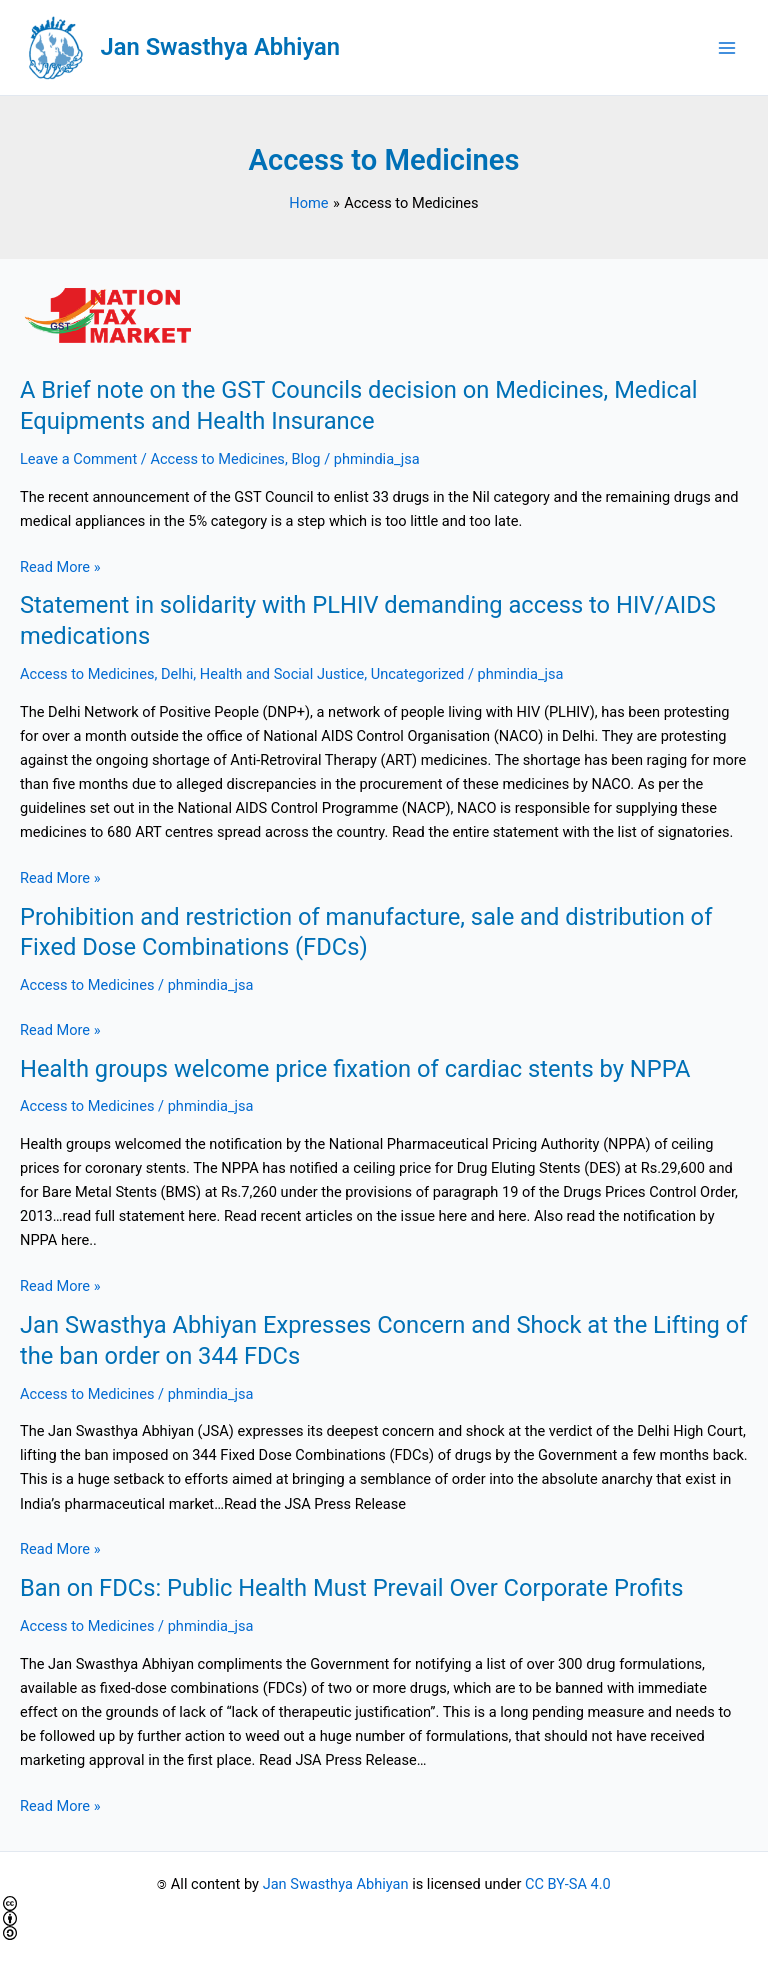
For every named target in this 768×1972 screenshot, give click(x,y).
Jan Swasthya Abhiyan (220, 47)
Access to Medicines (217, 459)
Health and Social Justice (282, 674)
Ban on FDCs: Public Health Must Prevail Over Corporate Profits (351, 1588)
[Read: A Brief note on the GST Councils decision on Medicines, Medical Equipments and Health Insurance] (384, 316)
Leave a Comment (78, 459)
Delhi (177, 674)
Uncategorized (418, 674)
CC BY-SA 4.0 (568, 1884)
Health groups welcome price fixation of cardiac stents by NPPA (355, 1069)
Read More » (60, 567)
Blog (305, 459)
